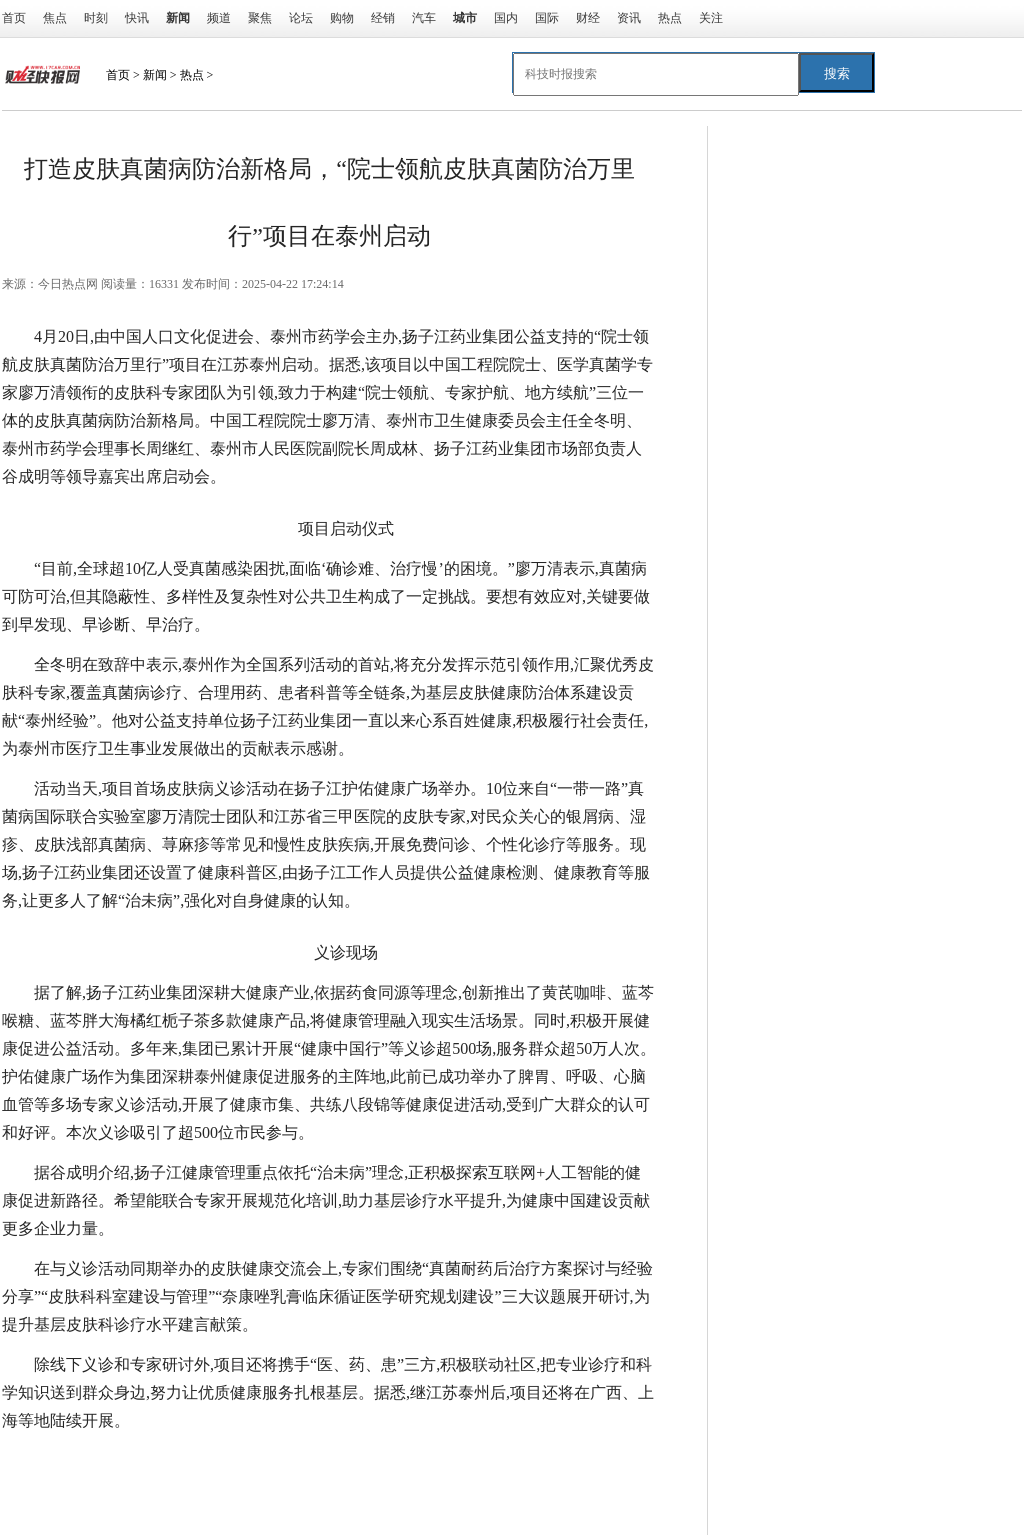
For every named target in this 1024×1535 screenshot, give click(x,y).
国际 (547, 18)
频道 (219, 18)
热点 (670, 18)
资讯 (629, 18)
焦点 (55, 18)
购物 (342, 18)
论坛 (301, 18)
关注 (711, 18)
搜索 (837, 73)
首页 (14, 18)
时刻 (96, 18)
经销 (383, 18)
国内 (506, 18)
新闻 (155, 75)
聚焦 (260, 18)
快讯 (137, 18)
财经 (588, 18)
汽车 (424, 18)
